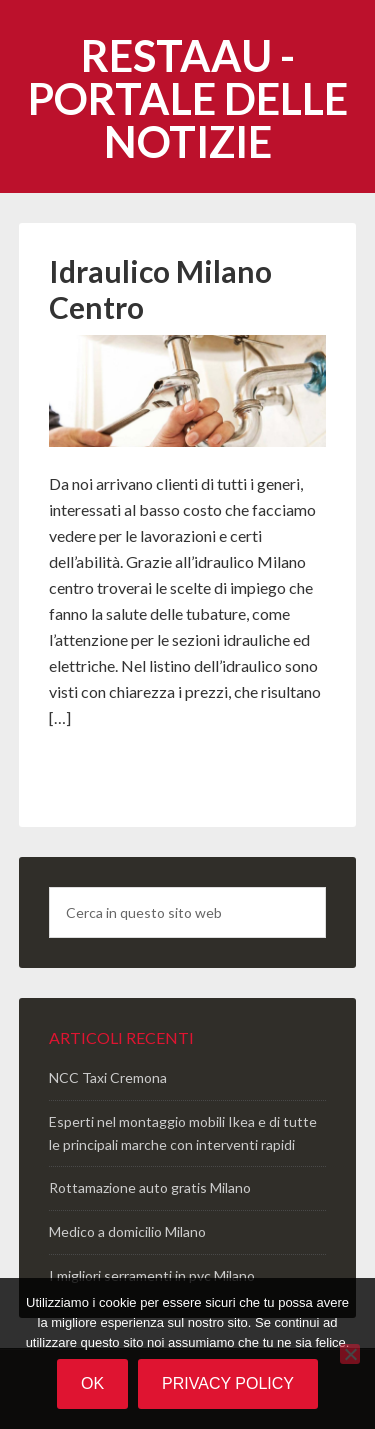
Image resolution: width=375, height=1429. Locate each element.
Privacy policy (228, 1383)
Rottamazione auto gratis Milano (150, 1187)
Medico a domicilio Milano (127, 1231)
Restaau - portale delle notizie (188, 98)
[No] (350, 1354)
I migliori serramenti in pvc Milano (152, 1275)
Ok (92, 1383)
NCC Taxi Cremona (108, 1077)
